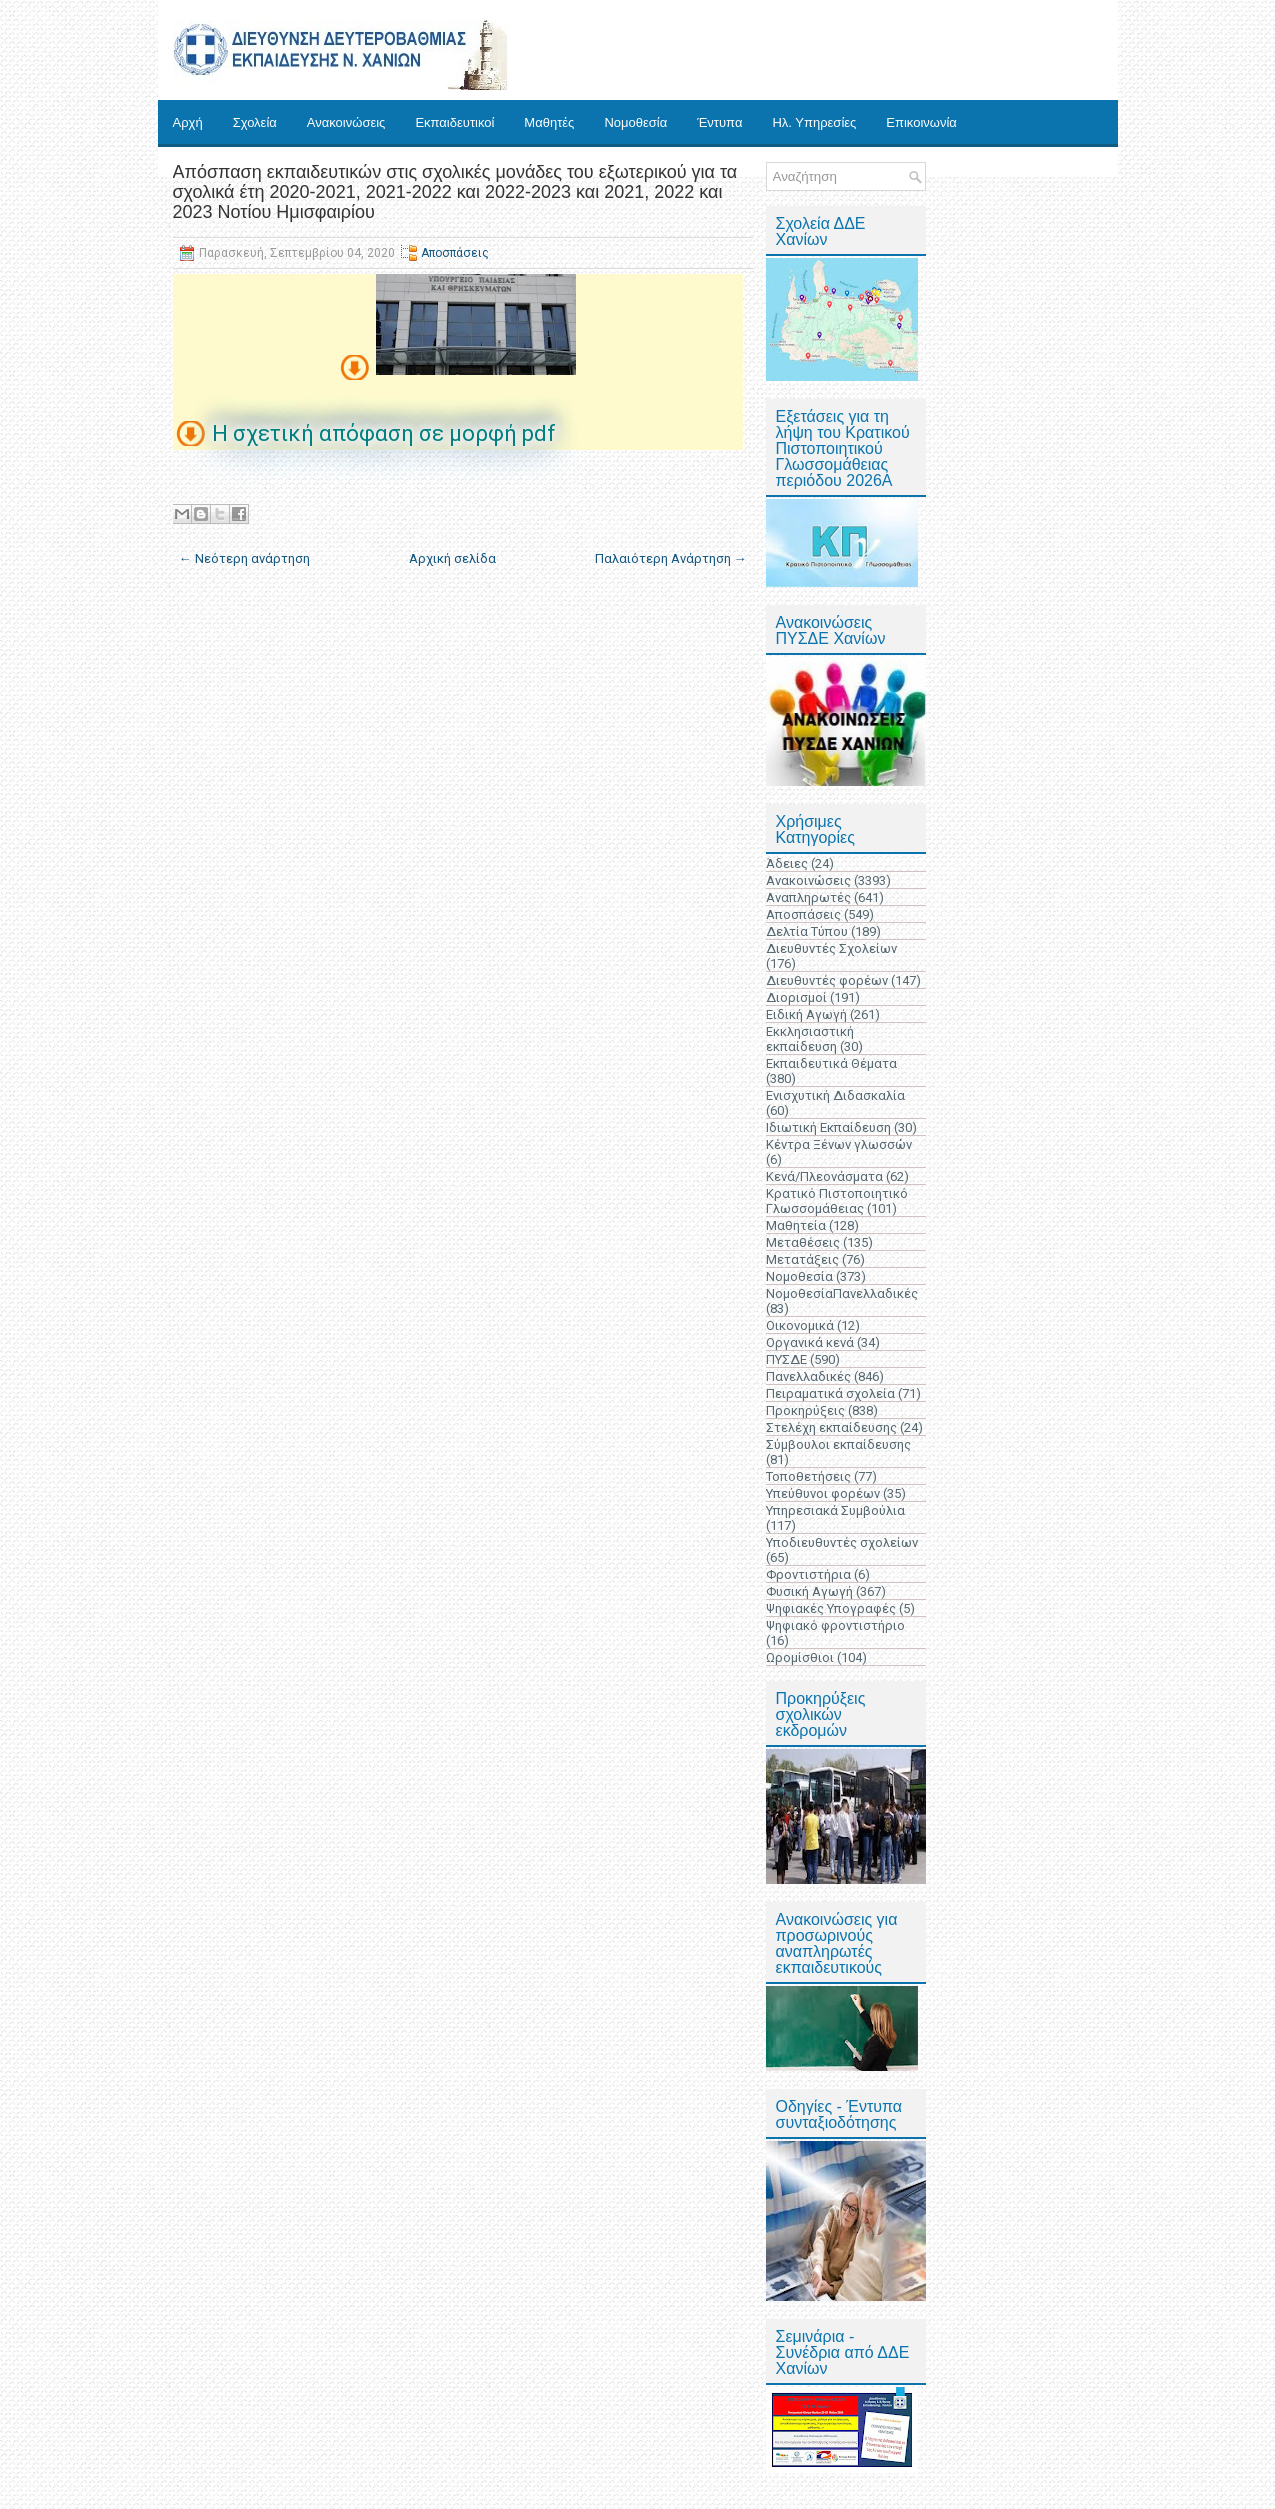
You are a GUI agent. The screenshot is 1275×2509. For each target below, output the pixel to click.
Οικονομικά (800, 1325)
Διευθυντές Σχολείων (831, 948)
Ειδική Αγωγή (806, 1014)
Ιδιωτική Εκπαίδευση (828, 1127)
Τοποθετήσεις (808, 1476)
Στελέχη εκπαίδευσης (831, 1427)
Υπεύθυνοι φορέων (823, 1493)
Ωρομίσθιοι (800, 1657)
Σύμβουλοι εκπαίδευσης (838, 1444)
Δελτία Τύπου (807, 931)
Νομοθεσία (635, 122)
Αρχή (188, 122)
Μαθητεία (796, 1225)
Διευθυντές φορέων (827, 980)
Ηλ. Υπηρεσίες (814, 122)
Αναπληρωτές (808, 897)
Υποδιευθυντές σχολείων (842, 1542)
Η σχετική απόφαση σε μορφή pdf (384, 433)
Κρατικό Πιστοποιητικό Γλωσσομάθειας (837, 1201)
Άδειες (787, 863)
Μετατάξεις (802, 1259)
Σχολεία (255, 122)
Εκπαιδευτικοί (454, 122)
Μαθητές (549, 122)
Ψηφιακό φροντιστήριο (835, 1625)
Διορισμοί (796, 997)
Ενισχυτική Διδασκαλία (835, 1095)
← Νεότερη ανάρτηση (244, 558)
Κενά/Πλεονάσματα (824, 1176)
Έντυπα (719, 122)
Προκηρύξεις (805, 1410)
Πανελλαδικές (808, 1376)
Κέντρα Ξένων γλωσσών (839, 1144)
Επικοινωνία (921, 122)
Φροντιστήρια (808, 1574)
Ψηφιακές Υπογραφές (831, 1608)
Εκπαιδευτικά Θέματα (831, 1063)
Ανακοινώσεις (346, 122)
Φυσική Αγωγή (809, 1591)
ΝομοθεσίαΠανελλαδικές (842, 1293)
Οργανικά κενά (810, 1342)
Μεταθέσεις (803, 1242)
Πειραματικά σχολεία (830, 1393)
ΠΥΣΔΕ (786, 1359)
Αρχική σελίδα (452, 558)
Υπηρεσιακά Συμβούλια (835, 1510)
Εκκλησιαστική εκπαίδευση (810, 1039)
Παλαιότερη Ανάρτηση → (671, 558)
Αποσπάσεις (455, 253)
